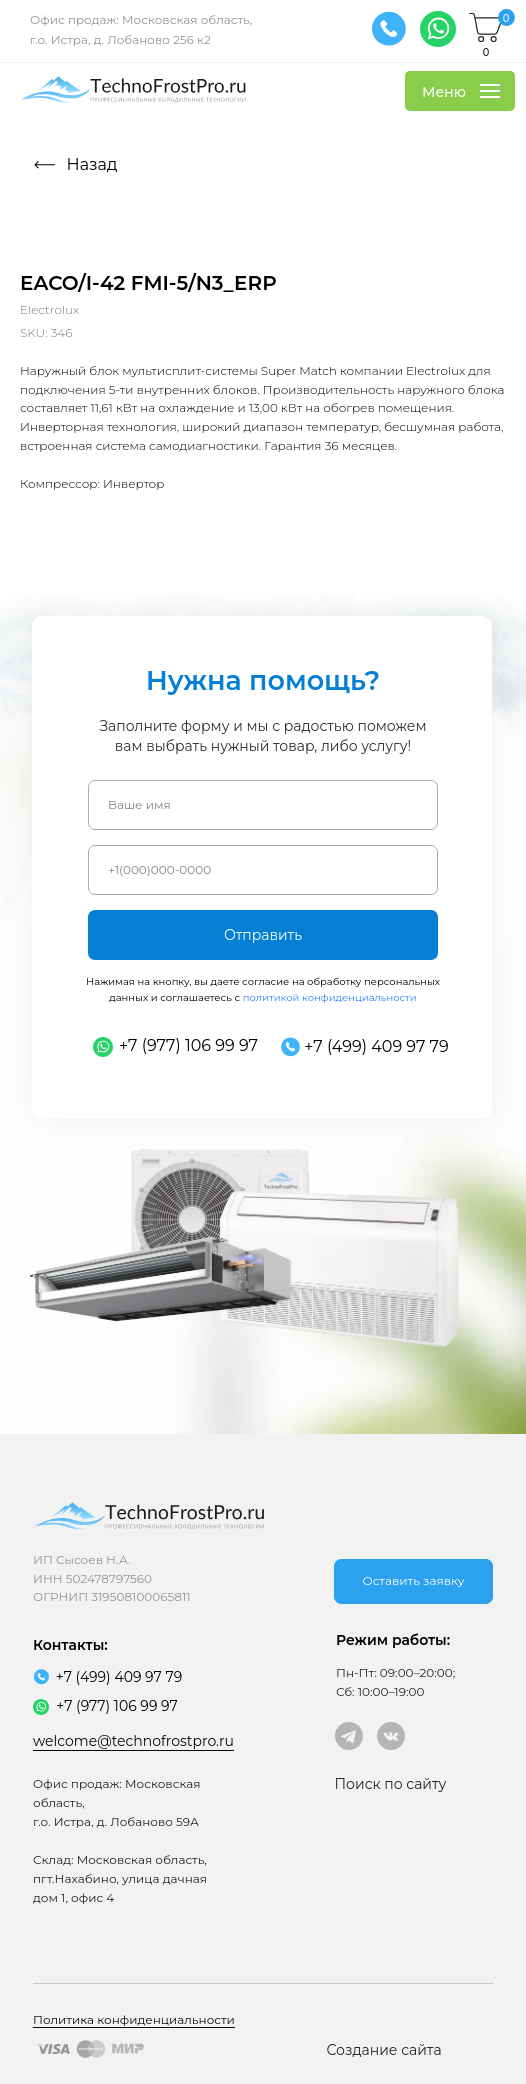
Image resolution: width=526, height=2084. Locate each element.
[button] (413, 1581)
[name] (263, 805)
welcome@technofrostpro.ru (133, 1741)
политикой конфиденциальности (330, 997)
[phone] (263, 870)
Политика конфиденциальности (134, 2019)
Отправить (263, 935)
